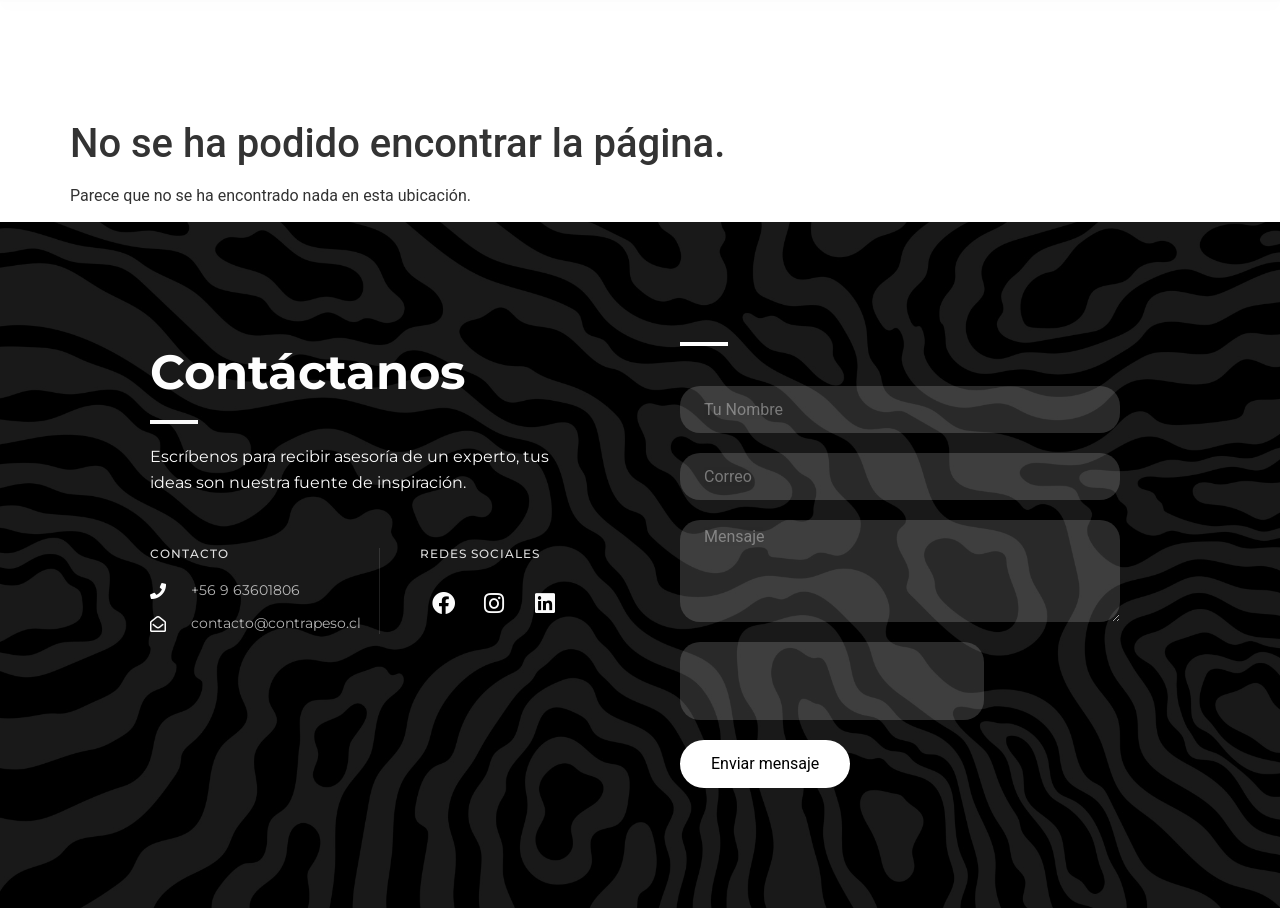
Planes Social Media (1067, 30)
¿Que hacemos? (821, 31)
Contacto (1175, 76)
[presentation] (832, 681)
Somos (1182, 30)
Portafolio (944, 30)
